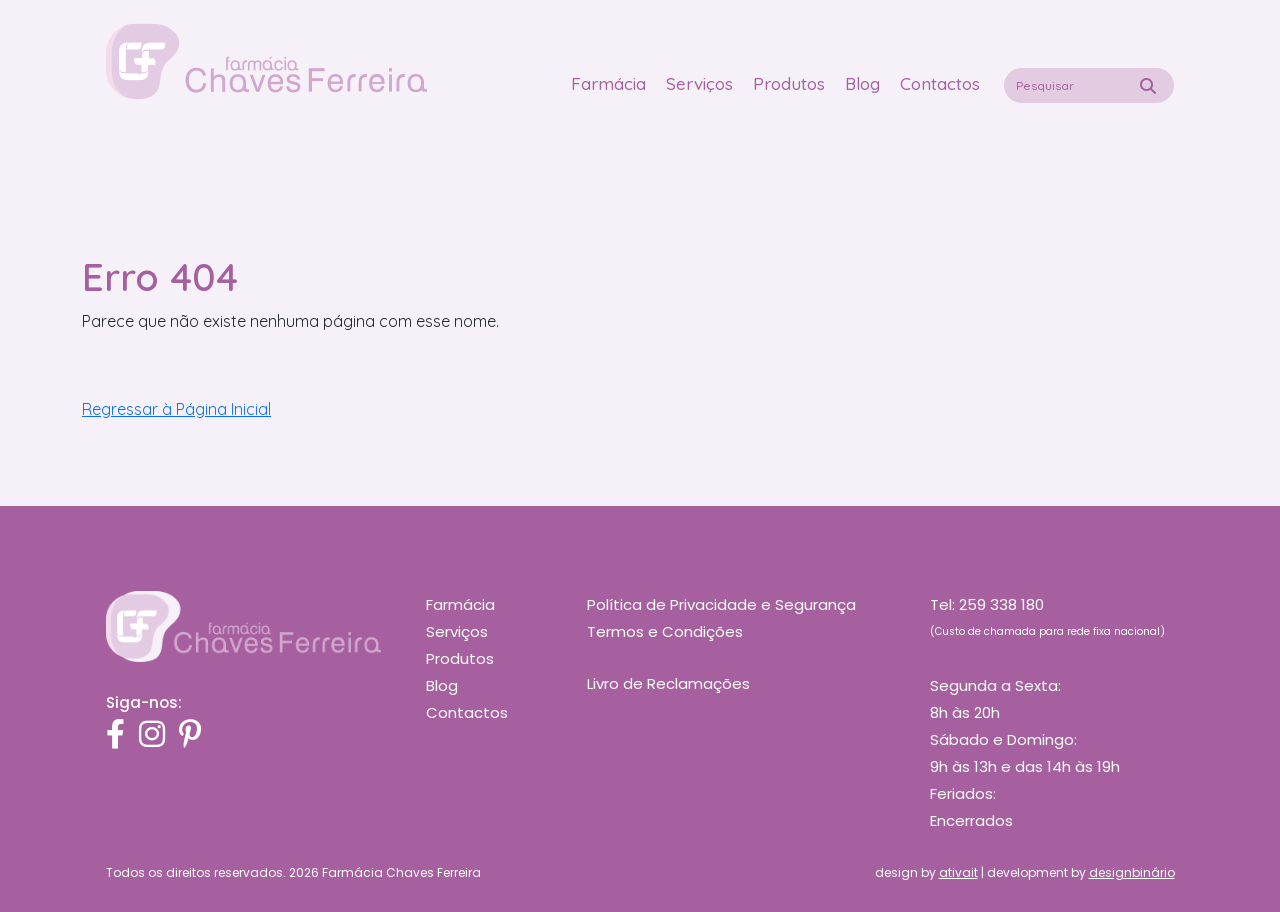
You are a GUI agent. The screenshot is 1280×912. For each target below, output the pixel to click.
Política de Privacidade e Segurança (721, 604)
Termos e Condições (665, 631)
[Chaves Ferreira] (244, 624)
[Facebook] (115, 735)
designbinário (1132, 872)
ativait (958, 872)
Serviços (699, 83)
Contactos (940, 83)
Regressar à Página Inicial (176, 409)
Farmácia (608, 83)
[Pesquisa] (1148, 86)
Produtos (789, 83)
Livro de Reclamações (668, 683)
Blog (862, 83)
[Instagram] (152, 735)
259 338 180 (1001, 604)
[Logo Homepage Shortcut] (266, 60)
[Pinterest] (190, 735)
